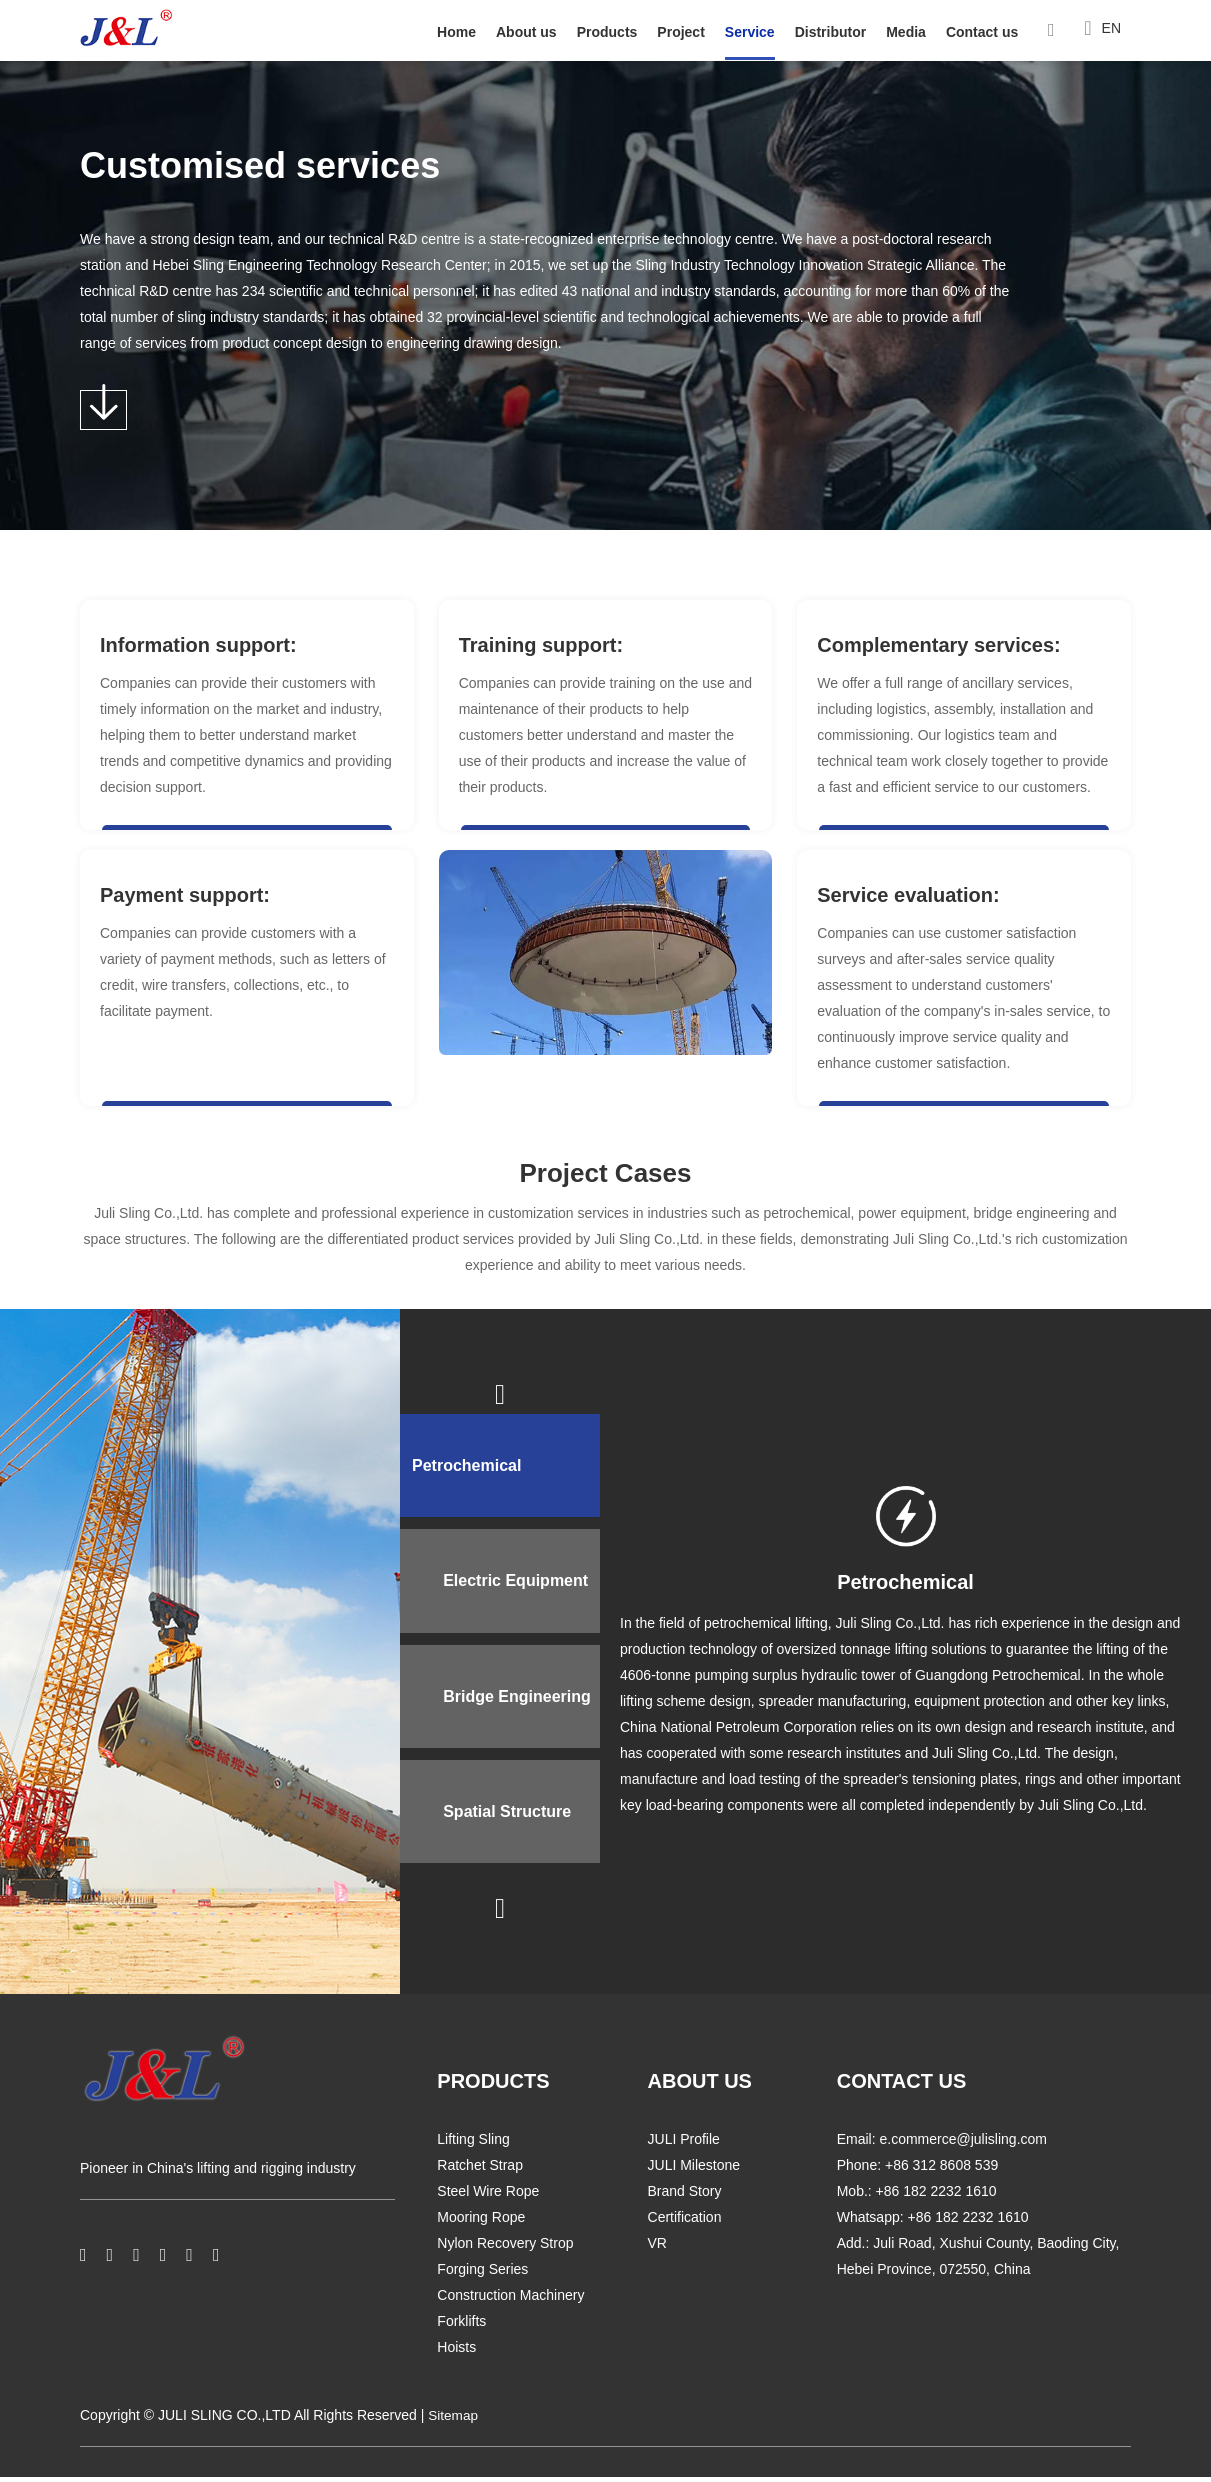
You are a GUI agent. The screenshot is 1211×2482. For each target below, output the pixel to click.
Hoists (456, 2353)
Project (680, 32)
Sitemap (453, 2421)
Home (456, 32)
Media (906, 32)
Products (607, 32)
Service (750, 32)
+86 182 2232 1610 (968, 2223)
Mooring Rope (481, 2223)
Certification (685, 2223)
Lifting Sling (473, 2145)
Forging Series (482, 2275)
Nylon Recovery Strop (505, 2249)
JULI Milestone (694, 2171)
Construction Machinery (510, 2301)
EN (1102, 29)
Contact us (982, 32)
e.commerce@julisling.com (962, 2145)
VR (657, 2249)
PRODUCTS (493, 2087)
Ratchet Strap (480, 2171)
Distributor (831, 32)
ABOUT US (700, 2087)
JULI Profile (684, 2145)
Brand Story (685, 2197)
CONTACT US (902, 2087)
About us (526, 32)
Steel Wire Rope (488, 2197)
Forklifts (461, 2327)
